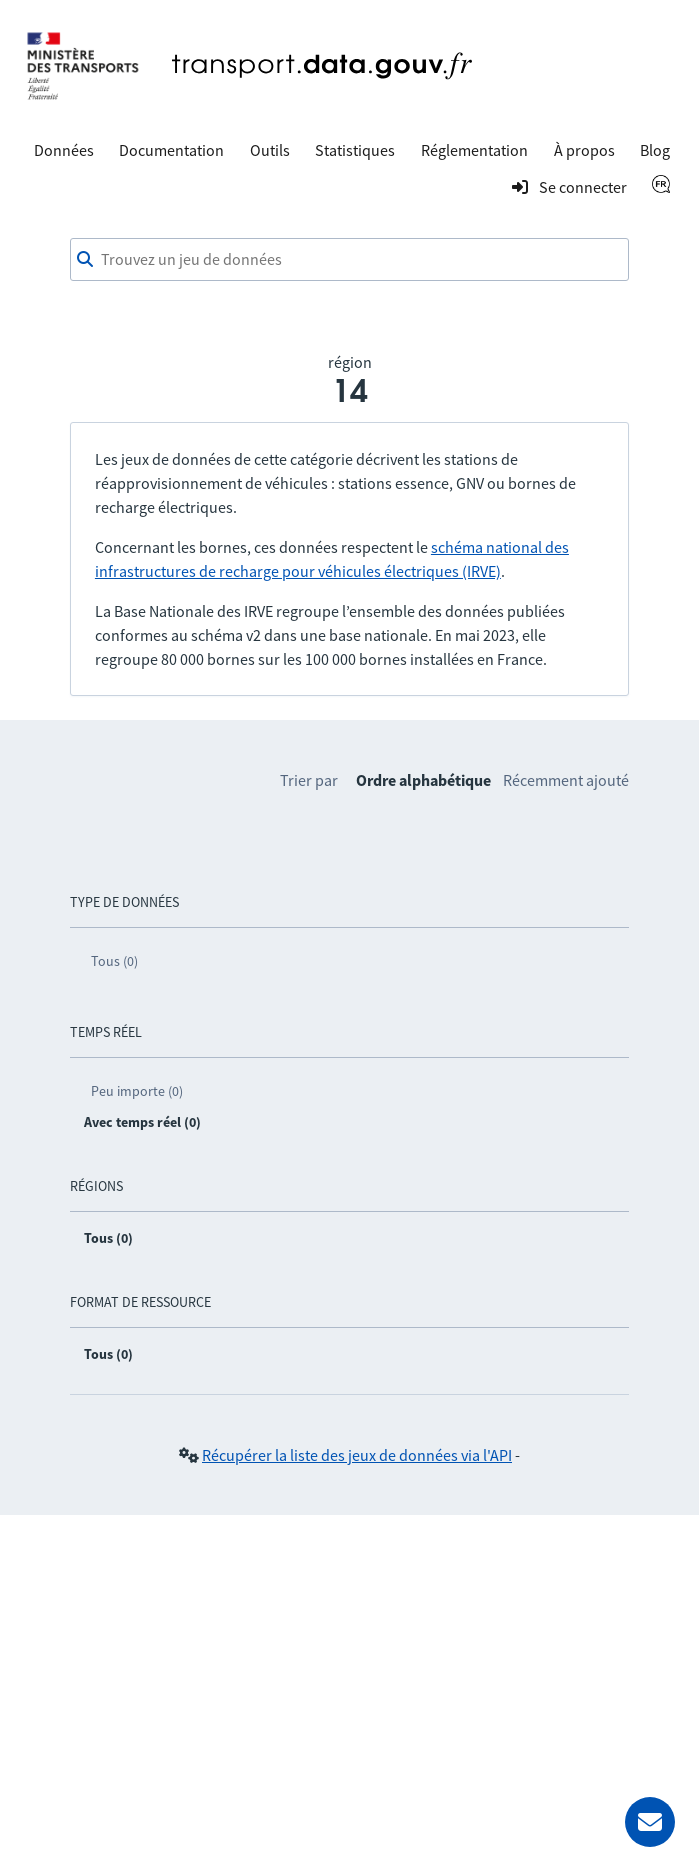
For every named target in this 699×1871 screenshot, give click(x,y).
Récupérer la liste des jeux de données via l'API (357, 1455)
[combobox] (349, 260)
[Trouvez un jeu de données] (349, 260)
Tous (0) (114, 961)
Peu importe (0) (137, 1091)
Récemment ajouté (566, 780)
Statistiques (355, 150)
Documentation (171, 150)
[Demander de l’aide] (650, 1822)
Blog (655, 150)
